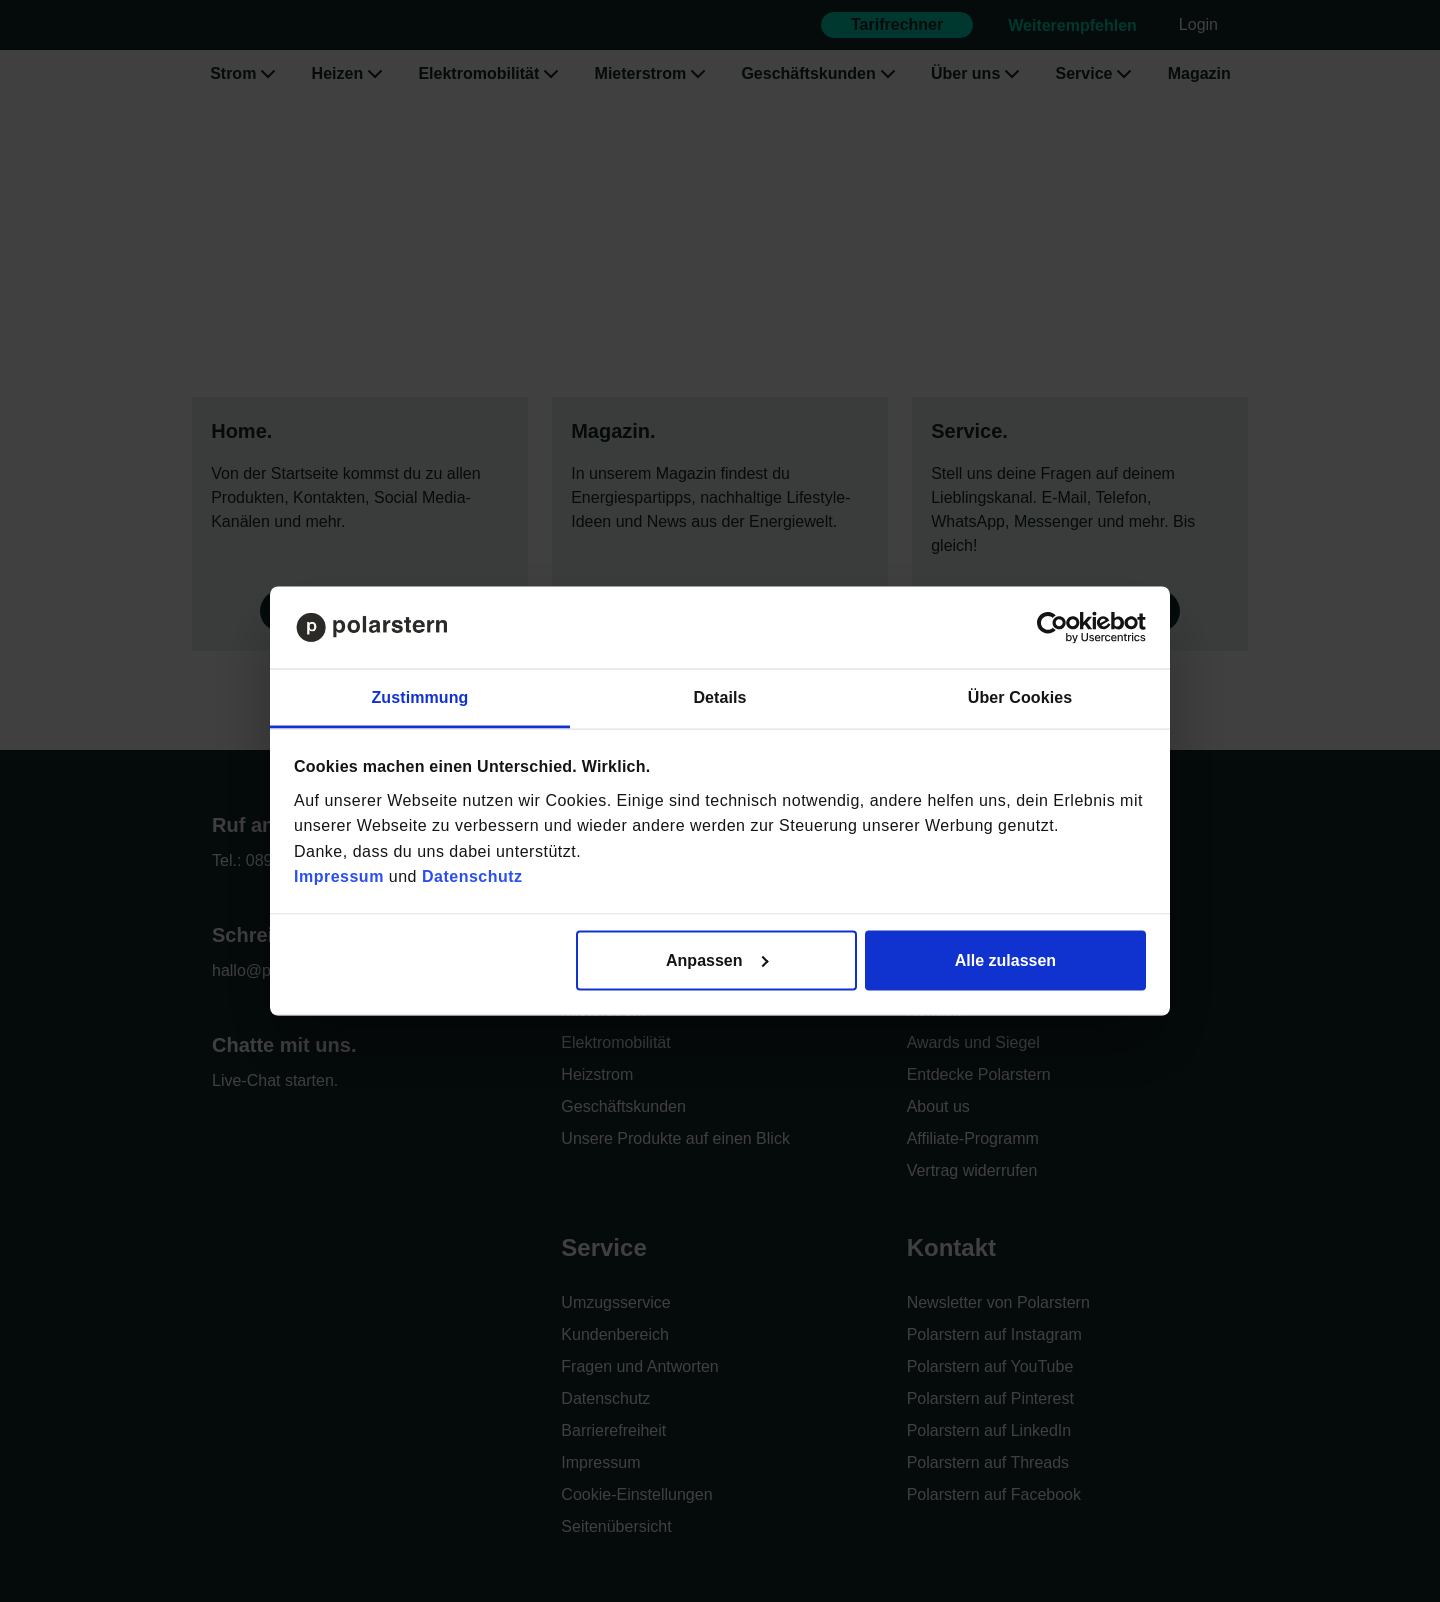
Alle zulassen (1005, 959)
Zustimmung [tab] (420, 697)
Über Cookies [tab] (1020, 697)
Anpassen (717, 959)
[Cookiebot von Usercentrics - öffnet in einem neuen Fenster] (1058, 628)
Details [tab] (719, 697)
